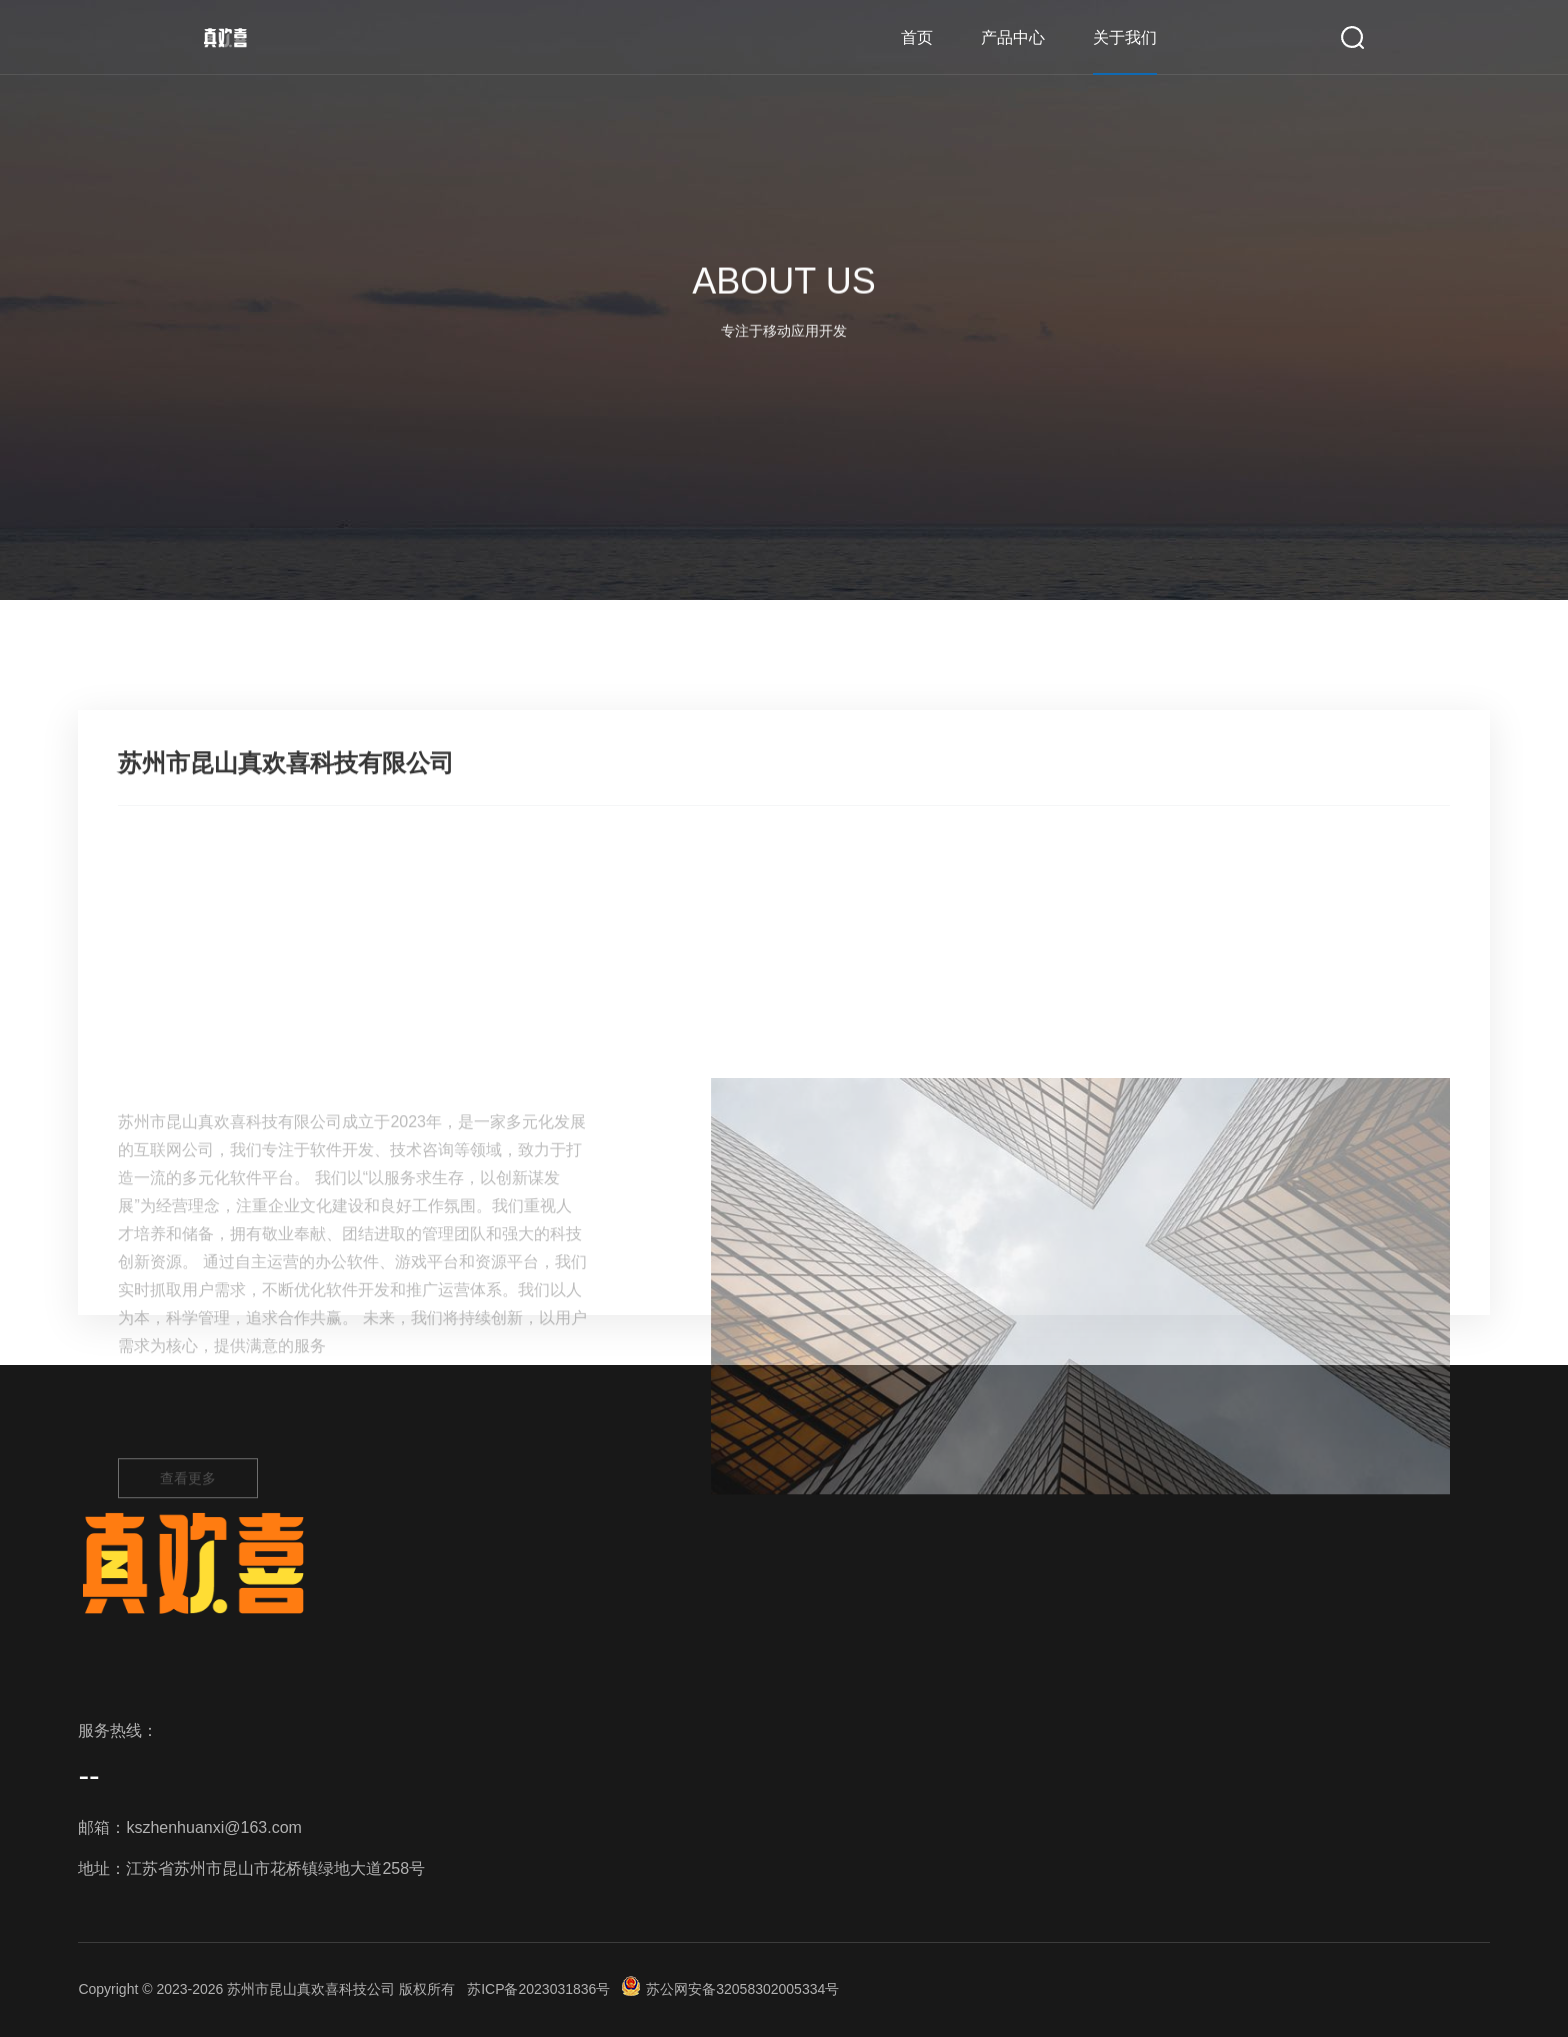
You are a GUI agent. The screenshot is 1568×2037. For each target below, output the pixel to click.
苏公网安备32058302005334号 (730, 1989)
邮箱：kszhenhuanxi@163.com (189, 1827)
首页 (917, 37)
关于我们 (1125, 37)
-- (88, 1775)
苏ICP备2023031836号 (538, 1989)
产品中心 (1013, 37)
